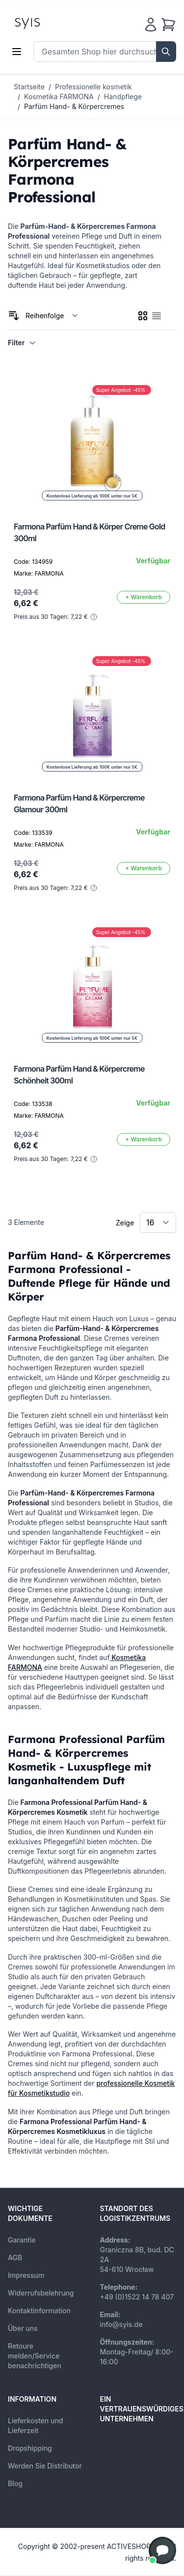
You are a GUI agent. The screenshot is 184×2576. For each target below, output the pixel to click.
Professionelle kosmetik (93, 87)
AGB (15, 2257)
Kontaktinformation (39, 2310)
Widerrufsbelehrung (41, 2293)
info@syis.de (121, 2324)
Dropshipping (30, 2448)
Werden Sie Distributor (45, 2466)
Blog (15, 2483)
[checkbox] (143, 316)
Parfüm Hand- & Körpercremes (74, 106)
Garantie (22, 2240)
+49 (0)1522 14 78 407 (137, 2297)
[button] (162, 2550)
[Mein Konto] (150, 24)
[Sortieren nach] (52, 316)
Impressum (26, 2275)
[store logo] (49, 22)
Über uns (23, 2328)
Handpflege (123, 96)
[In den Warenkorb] (143, 597)
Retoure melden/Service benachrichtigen (34, 2356)
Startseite (29, 87)
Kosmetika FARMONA (59, 96)
